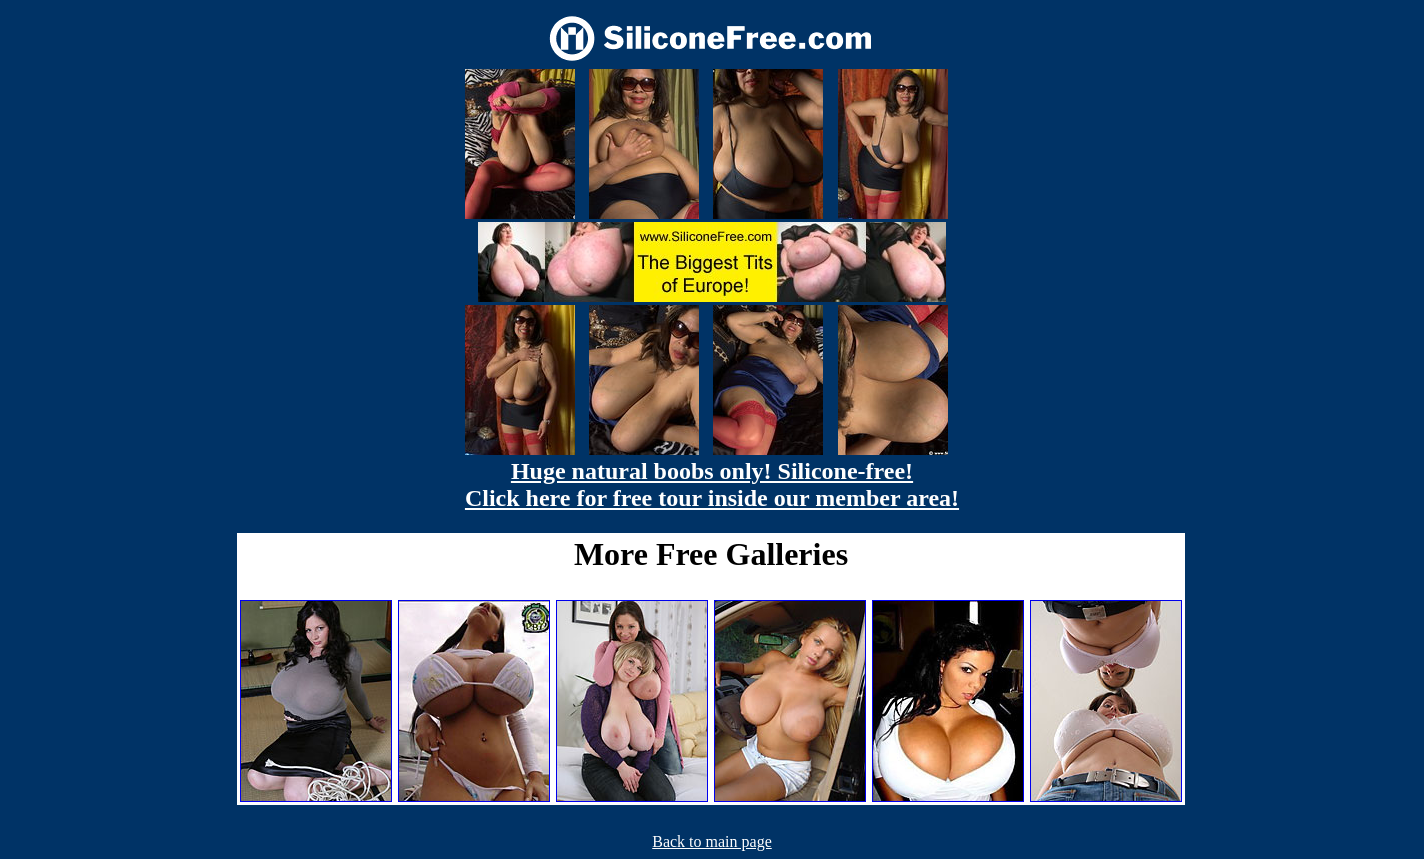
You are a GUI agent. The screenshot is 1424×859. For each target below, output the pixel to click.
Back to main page (712, 841)
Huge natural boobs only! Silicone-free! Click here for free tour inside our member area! (712, 484)
